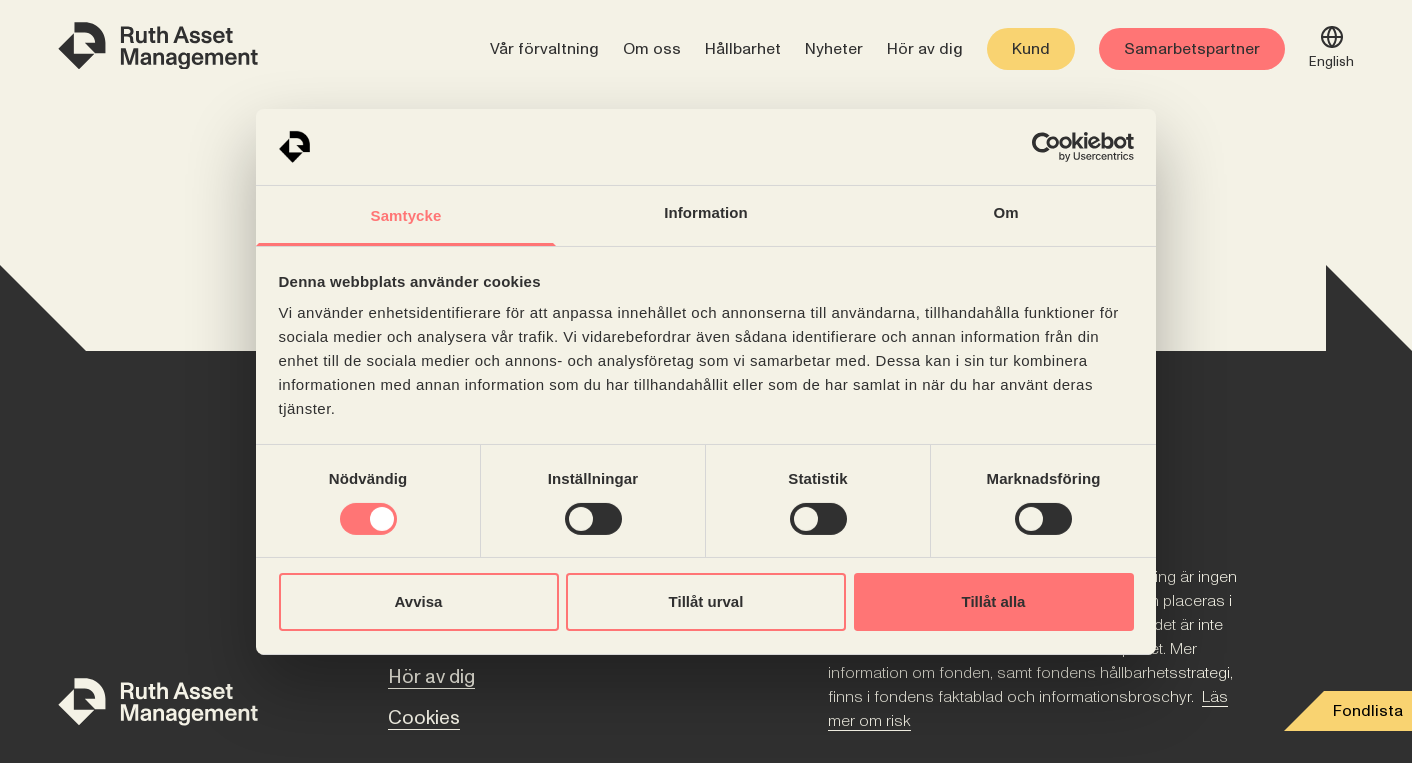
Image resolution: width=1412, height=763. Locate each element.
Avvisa (419, 601)
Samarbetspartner (1192, 49)
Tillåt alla (994, 601)
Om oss (652, 49)
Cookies (424, 718)
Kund (1031, 49)
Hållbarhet (743, 49)
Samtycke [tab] (406, 215)
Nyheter (834, 49)
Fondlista (1368, 711)
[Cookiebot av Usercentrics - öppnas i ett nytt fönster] (1046, 147)
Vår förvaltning (544, 49)
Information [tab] (706, 212)
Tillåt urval (706, 601)
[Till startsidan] (158, 705)
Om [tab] (1005, 212)
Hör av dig (925, 49)
